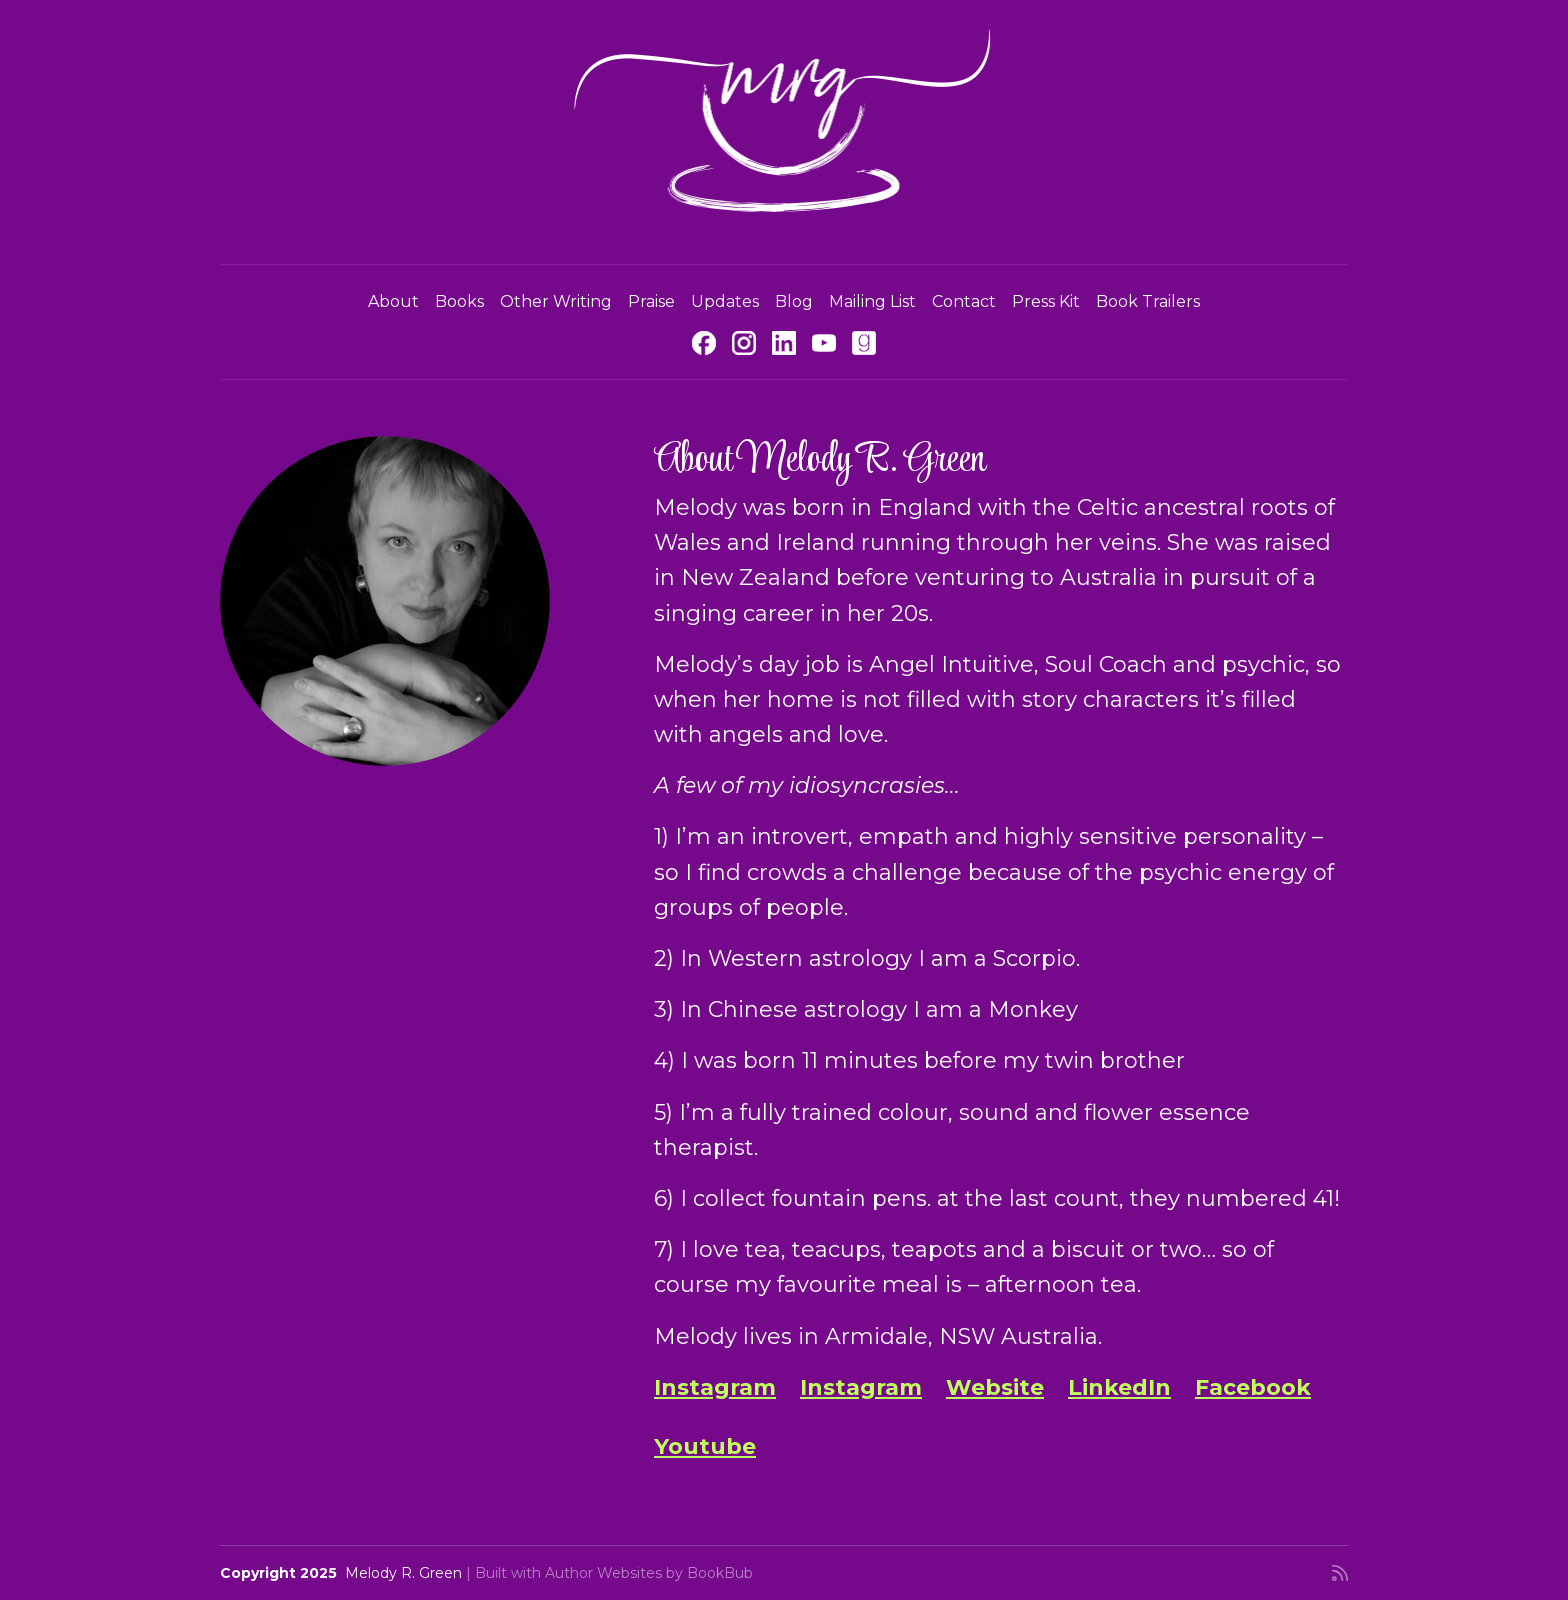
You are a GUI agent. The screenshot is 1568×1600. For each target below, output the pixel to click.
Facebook (1253, 1387)
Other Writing (556, 301)
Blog (794, 301)
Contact (964, 301)
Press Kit (1046, 301)
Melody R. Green (403, 1573)
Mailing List (872, 301)
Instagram (715, 1387)
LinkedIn (1119, 1387)
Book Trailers (1148, 301)
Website (995, 1387)
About (393, 301)
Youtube (705, 1446)
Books (459, 301)
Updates (725, 301)
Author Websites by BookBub (649, 1573)
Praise (651, 301)
